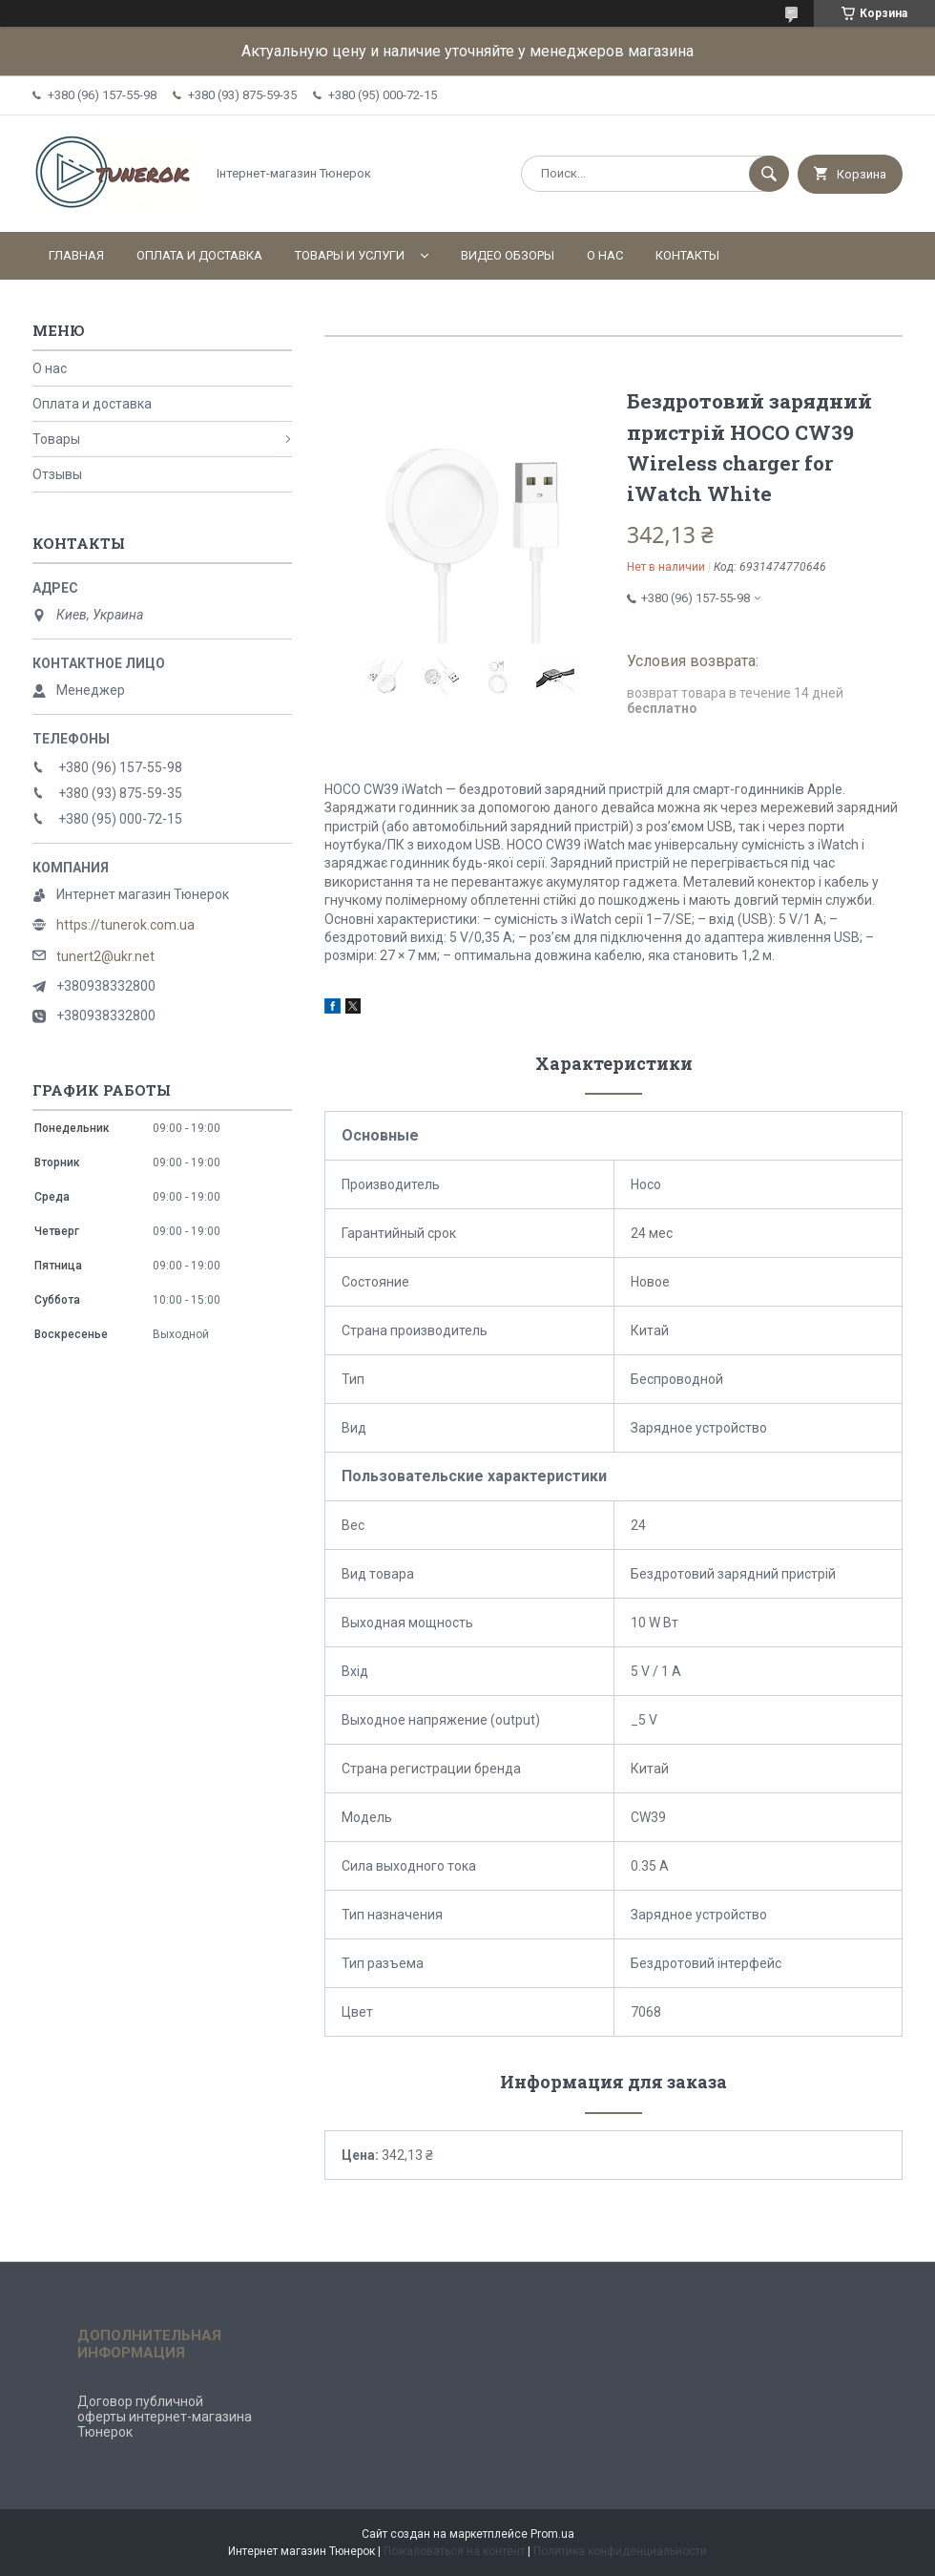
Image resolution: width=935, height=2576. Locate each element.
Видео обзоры (507, 255)
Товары (56, 439)
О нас (605, 255)
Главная (76, 255)
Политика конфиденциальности (620, 2551)
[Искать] (769, 174)
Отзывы (57, 474)
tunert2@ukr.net (105, 956)
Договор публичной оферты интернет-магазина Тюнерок (164, 2417)
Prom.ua (552, 2534)
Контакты (687, 255)
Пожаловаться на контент (454, 2551)
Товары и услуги (350, 255)
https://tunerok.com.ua (125, 924)
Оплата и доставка (199, 255)
